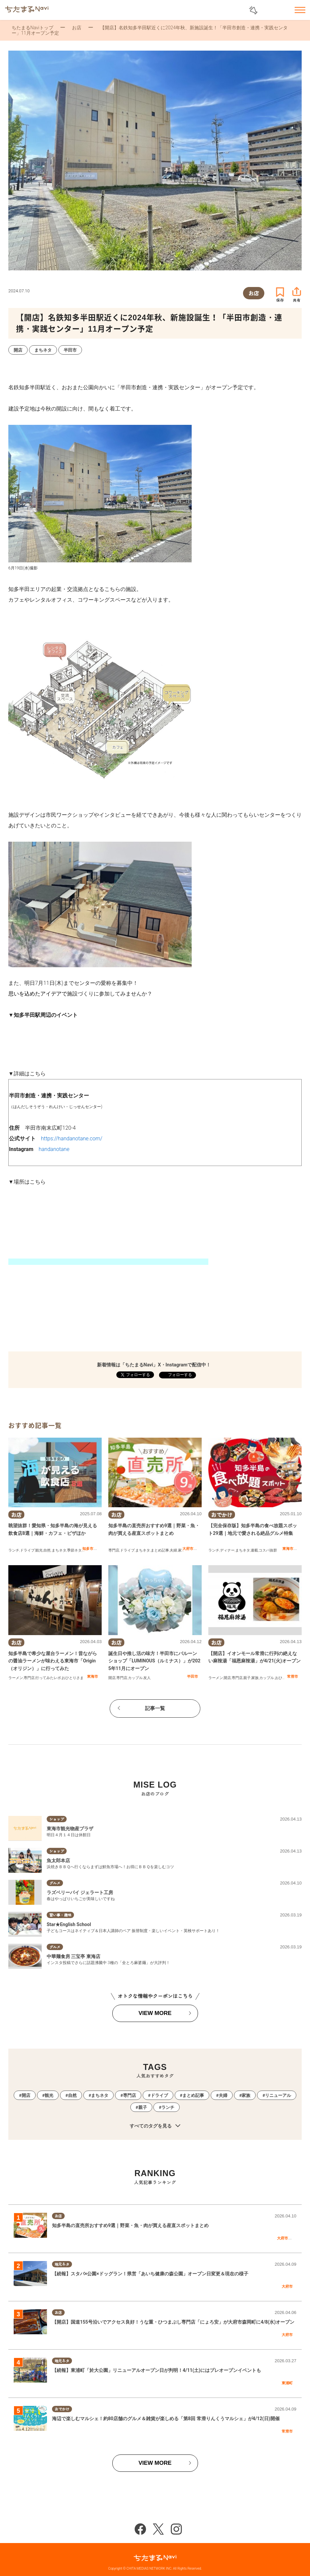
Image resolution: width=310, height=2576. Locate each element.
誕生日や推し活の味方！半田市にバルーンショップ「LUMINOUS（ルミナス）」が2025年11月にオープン (154, 1661)
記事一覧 (155, 1708)
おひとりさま (73, 1678)
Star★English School (69, 1924)
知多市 (87, 1549)
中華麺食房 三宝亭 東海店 (73, 1956)
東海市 (287, 1549)
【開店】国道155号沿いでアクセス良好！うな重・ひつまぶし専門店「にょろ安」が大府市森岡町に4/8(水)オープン (173, 2322)
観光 (39, 1550)
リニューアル (278, 2095)
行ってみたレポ (48, 1678)
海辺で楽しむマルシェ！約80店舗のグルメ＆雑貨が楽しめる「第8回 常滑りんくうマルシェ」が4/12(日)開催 (166, 2418)
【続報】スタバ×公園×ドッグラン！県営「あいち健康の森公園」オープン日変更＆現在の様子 (150, 2273)
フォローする (179, 1374)
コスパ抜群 (268, 1550)
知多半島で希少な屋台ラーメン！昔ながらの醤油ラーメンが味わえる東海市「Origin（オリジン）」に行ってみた (52, 1661)
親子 (247, 1678)
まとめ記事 (160, 1550)
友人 (147, 1678)
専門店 (113, 1550)
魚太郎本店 (58, 1860)
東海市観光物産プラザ (70, 1828)
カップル (135, 1678)
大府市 (187, 1549)
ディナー (227, 1550)
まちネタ (59, 1550)
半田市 (192, 1676)
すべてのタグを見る (155, 2126)
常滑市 (292, 1676)
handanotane (54, 1149)
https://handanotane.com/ (71, 1138)
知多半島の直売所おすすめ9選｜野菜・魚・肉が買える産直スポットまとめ (130, 2225)
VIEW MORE (154, 2013)
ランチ (13, 1550)
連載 (254, 1550)
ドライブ (27, 1550)
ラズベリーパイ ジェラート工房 (80, 1892)
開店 (112, 1678)
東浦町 (287, 2383)
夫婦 (173, 1550)
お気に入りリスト (282, 10)
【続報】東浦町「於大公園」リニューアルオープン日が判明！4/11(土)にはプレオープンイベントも (156, 2370)
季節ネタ (74, 1550)
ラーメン (15, 1678)
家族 (181, 1550)
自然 (47, 1550)
